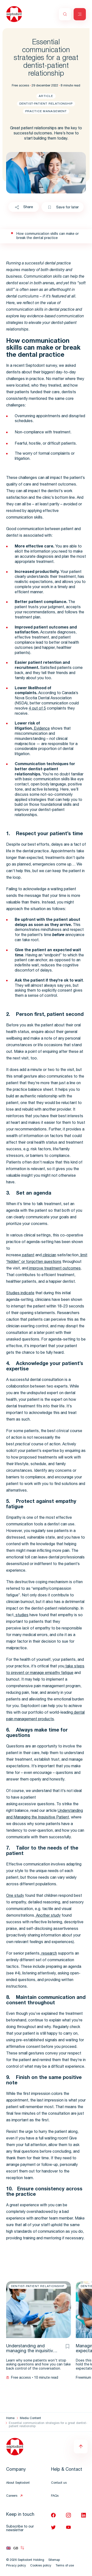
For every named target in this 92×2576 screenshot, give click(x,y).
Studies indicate (20, 1293)
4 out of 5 (37, 709)
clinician (49, 1256)
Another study (48, 1916)
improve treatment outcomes (54, 1269)
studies (21, 1615)
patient (27, 1256)
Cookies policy (40, 2565)
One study (15, 1896)
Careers (11, 2496)
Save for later (63, 208)
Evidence (41, 729)
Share (23, 207)
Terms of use (64, 2565)
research (48, 1954)
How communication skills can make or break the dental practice (47, 236)
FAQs (55, 2496)
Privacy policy (16, 2565)
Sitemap (54, 2560)
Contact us (59, 2483)
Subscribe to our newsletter (20, 2528)
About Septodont (18, 2483)
